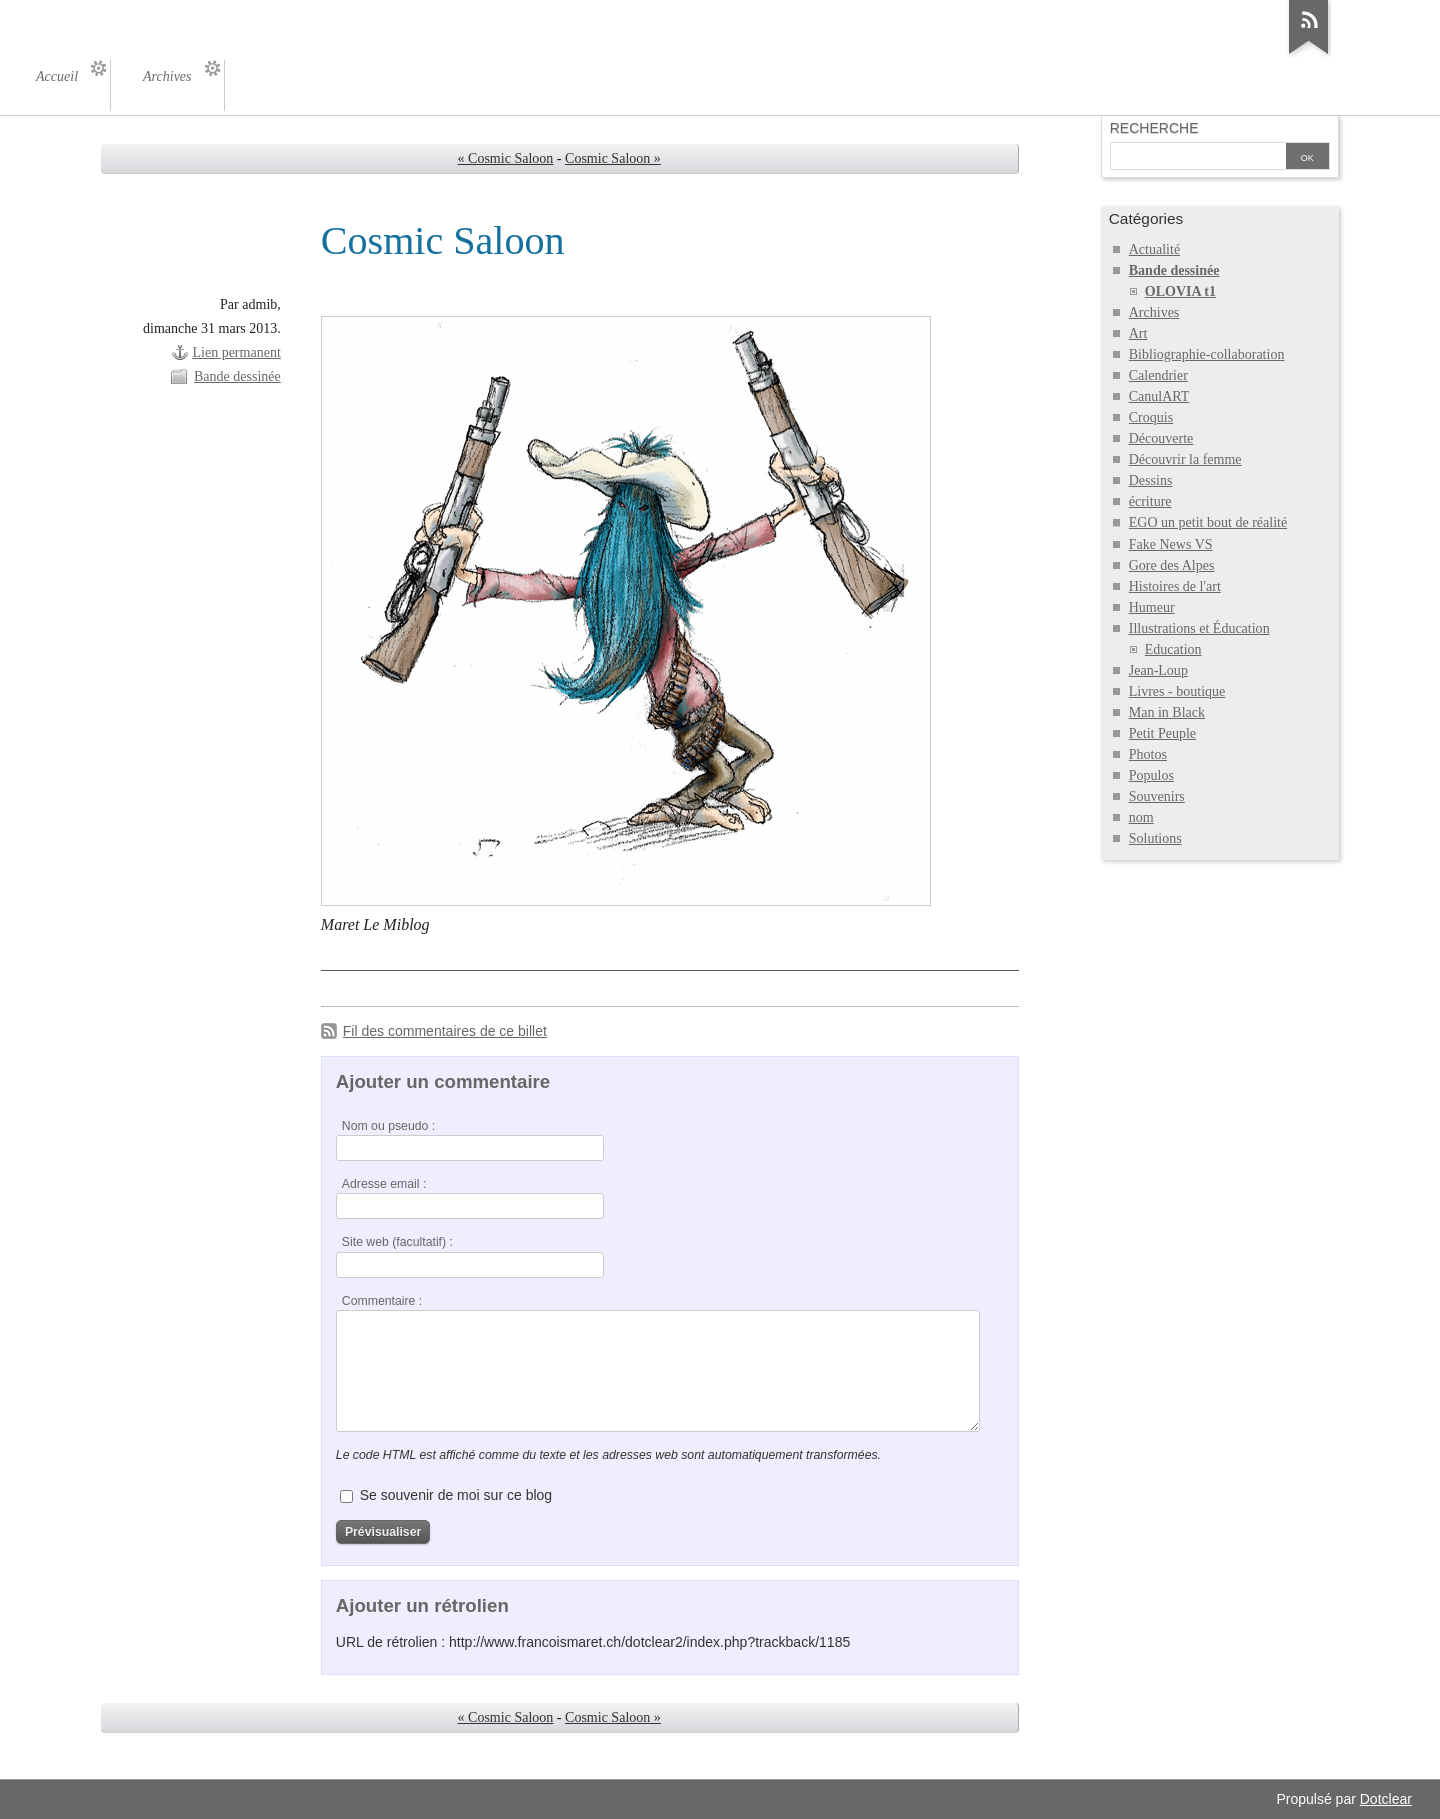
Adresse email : (384, 1184)
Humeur (1152, 607)
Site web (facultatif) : (397, 1242)
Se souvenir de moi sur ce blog (456, 1495)
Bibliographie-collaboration (1207, 354)
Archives (1154, 312)
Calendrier (1158, 375)
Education (1173, 649)
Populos (1151, 775)
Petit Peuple (1162, 733)
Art (1138, 333)
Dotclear (1386, 1799)
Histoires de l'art (1175, 586)
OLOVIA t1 (1180, 291)
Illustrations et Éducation (1199, 628)
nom (1141, 817)
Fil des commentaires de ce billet (445, 1031)
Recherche (1154, 128)
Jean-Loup (1158, 670)
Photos (1148, 754)
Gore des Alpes (1172, 565)
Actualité (1154, 249)
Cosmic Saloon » (613, 158)
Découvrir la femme (1185, 459)
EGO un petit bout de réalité (1208, 522)
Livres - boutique (1177, 691)
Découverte (1161, 438)
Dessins (1151, 480)
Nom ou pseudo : (388, 1126)
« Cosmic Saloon (506, 158)
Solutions (1155, 838)
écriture (1150, 501)
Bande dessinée (237, 376)
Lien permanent (236, 352)
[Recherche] (1198, 158)
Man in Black (1167, 712)
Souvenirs (1157, 796)
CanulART (1159, 396)
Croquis (1151, 417)
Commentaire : (382, 1301)
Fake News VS (1171, 544)
